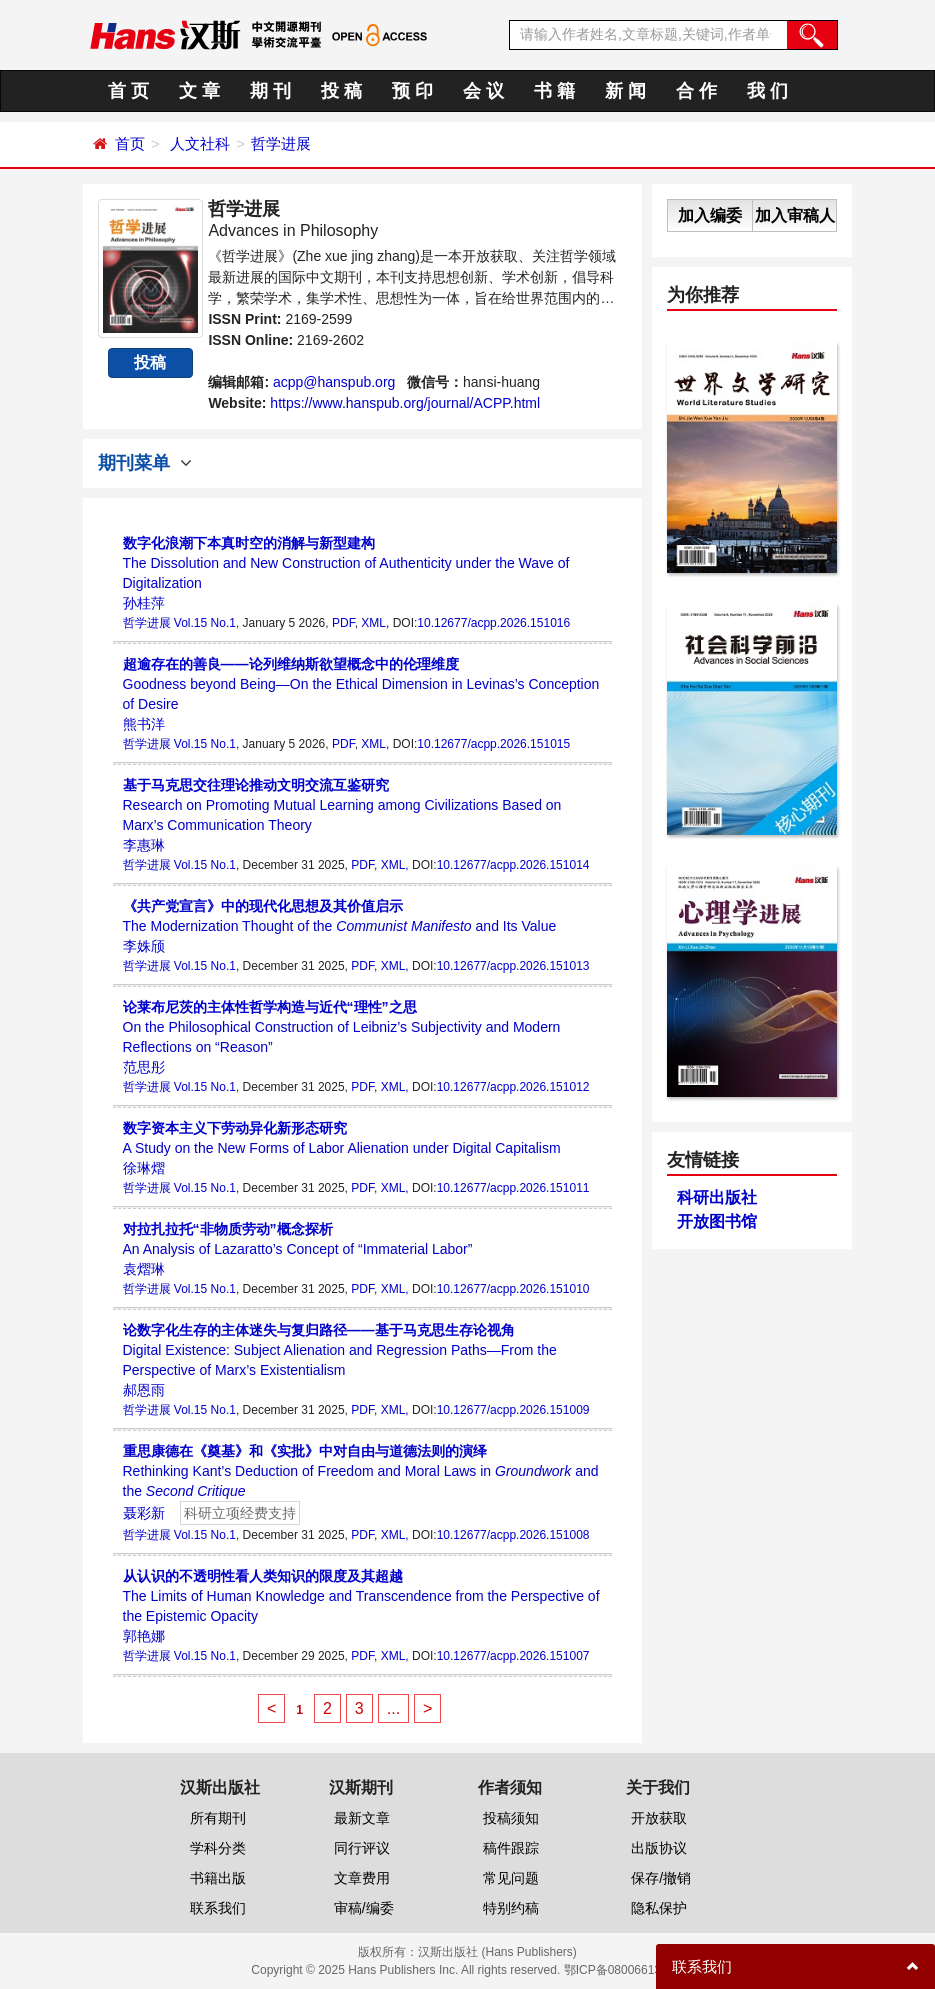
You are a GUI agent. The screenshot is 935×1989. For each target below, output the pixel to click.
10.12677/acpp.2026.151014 (513, 865)
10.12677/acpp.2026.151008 (513, 1535)
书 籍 (554, 91)
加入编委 (710, 215)
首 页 (128, 91)
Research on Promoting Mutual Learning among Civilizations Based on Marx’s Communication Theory (342, 805)
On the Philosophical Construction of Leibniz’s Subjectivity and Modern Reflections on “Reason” (342, 1027)
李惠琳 (144, 845)
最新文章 (362, 1818)
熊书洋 (144, 724)
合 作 (696, 91)
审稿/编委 (364, 1908)
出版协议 (659, 1848)
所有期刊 (218, 1818)
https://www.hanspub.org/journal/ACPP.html (405, 403)
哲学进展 (281, 143)
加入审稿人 (795, 215)
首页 (130, 143)
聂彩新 (144, 1513)
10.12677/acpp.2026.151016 (493, 623)
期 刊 (270, 91)
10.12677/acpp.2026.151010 (513, 1289)
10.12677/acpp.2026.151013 (513, 966)
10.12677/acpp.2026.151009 (513, 1410)
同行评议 (362, 1848)
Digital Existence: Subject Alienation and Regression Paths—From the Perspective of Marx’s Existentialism (340, 1350)
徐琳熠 (144, 1168)
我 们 (767, 91)
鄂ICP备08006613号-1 (624, 1970)
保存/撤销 (661, 1878)
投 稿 (341, 91)
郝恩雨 (144, 1390)
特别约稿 (511, 1908)
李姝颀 (144, 946)
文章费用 (362, 1878)
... (393, 1708)
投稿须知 (511, 1818)
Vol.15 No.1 (205, 623)
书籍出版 (218, 1878)
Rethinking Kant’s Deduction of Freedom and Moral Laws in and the (361, 1471)
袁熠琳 (144, 1269)
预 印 (412, 91)
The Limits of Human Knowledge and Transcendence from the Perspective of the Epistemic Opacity (361, 1596)
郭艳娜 (144, 1636)
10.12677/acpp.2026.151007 (513, 1656)
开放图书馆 (717, 1221)
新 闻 (625, 91)
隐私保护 (659, 1908)
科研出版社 (717, 1197)
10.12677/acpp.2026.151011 (513, 1188)
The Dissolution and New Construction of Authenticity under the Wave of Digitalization (346, 563)
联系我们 (218, 1908)
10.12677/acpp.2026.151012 (513, 1087)
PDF (343, 623)
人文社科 (200, 143)
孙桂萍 (144, 603)
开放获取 (659, 1818)
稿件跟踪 (511, 1848)
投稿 (150, 362)
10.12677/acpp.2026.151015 (493, 744)
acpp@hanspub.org (334, 382)
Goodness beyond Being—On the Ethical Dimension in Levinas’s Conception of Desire (361, 684)
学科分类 (218, 1848)
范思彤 (144, 1067)
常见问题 (511, 1878)
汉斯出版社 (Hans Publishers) (497, 1952)
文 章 (199, 91)
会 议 (483, 91)
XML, (375, 623)
